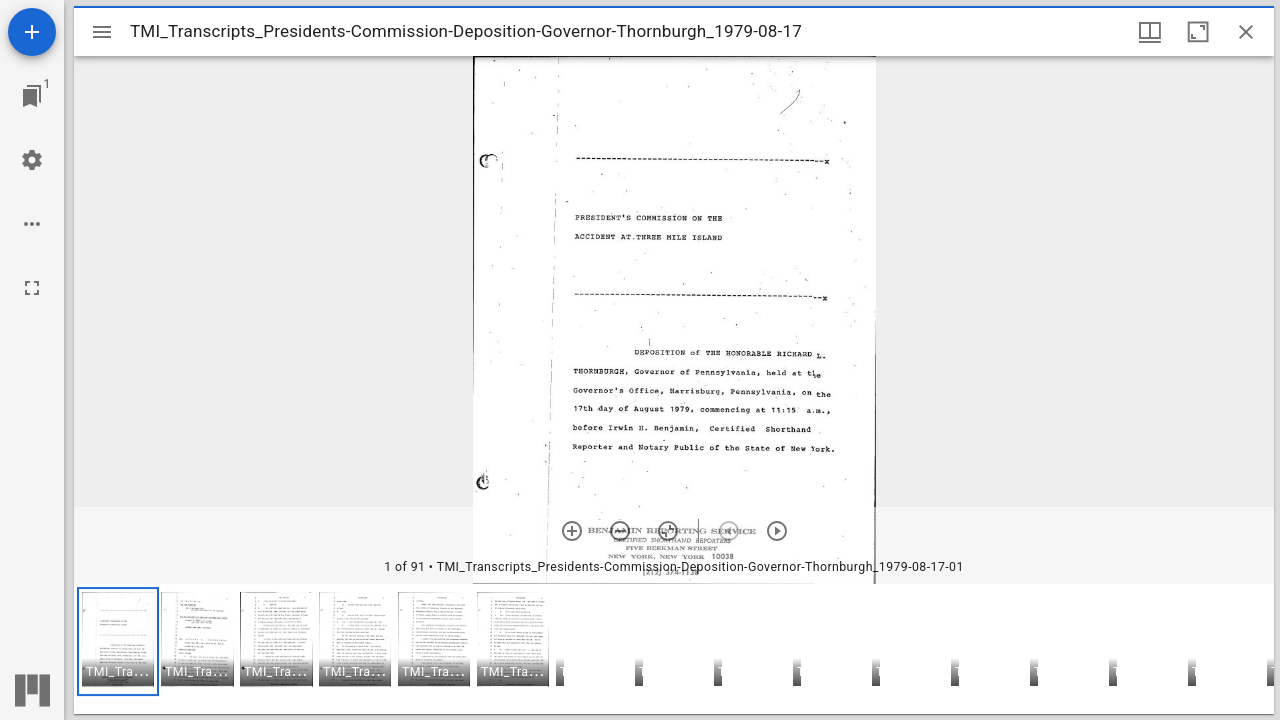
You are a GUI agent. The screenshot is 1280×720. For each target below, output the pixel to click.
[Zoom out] (620, 531)
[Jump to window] (32, 96)
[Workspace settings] (32, 160)
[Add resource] (32, 32)
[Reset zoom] (668, 531)
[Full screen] (32, 288)
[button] (118, 641)
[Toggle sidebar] (102, 32)
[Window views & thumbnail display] (1150, 32)
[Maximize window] (1198, 32)
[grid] (674, 649)
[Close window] (1246, 32)
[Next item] (777, 531)
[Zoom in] (572, 531)
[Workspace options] (32, 224)
